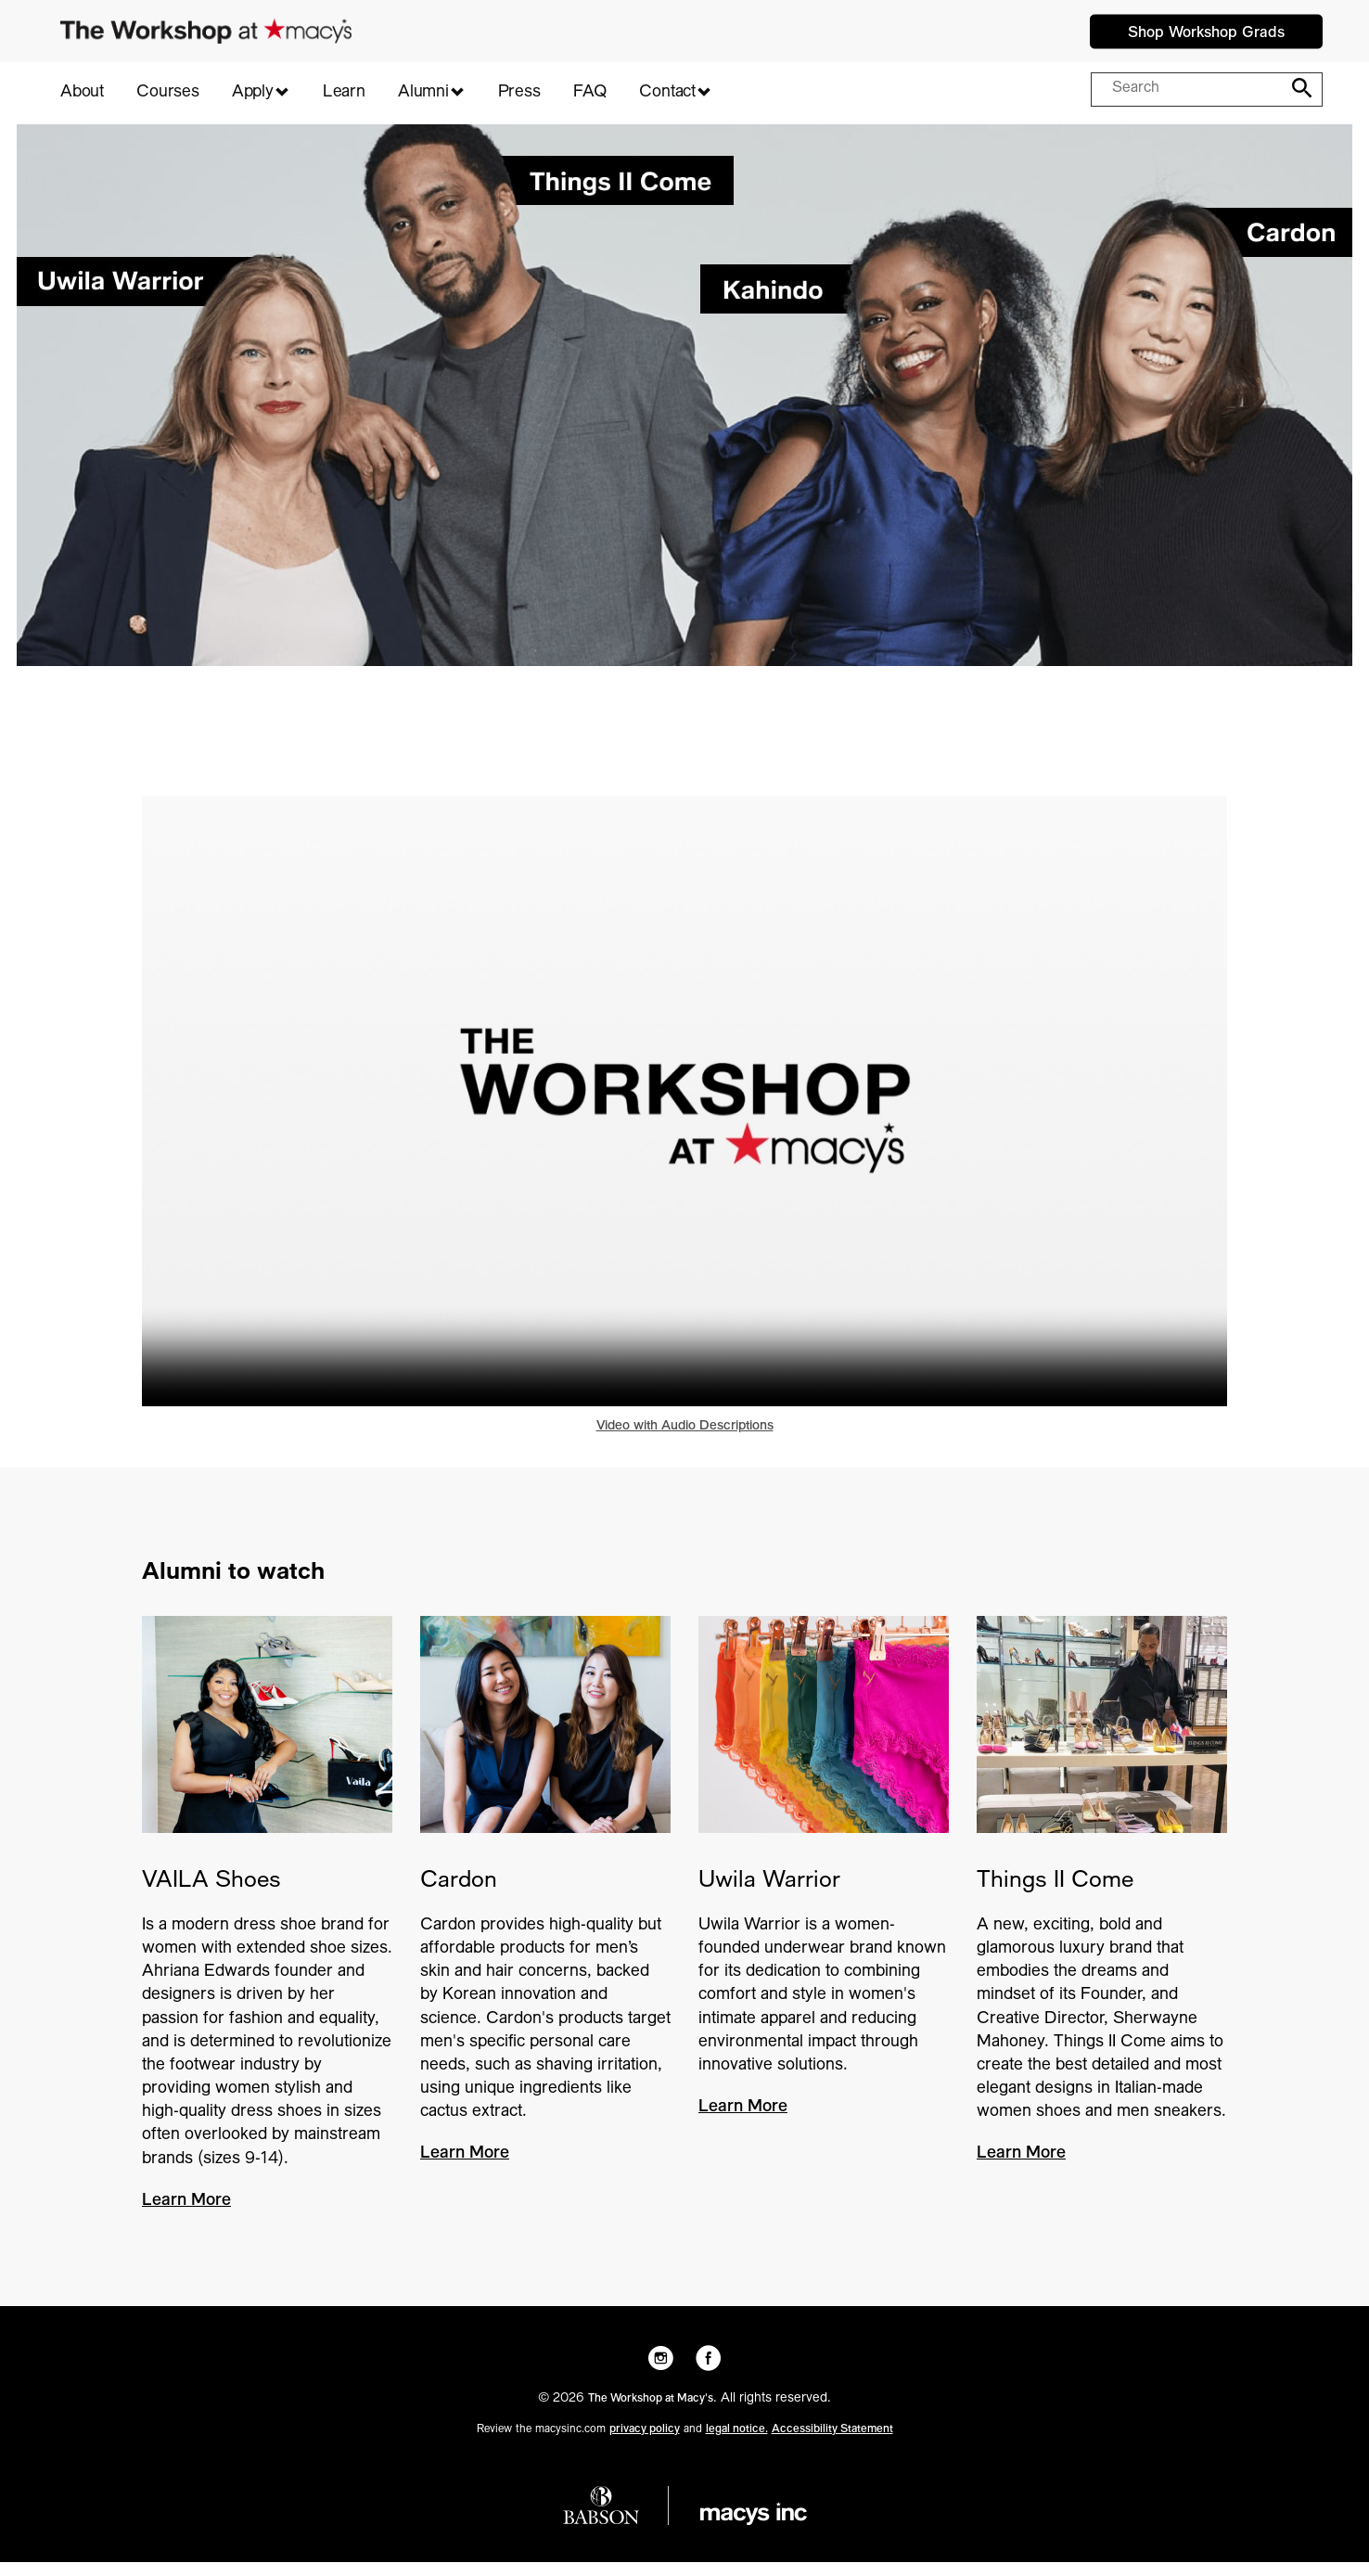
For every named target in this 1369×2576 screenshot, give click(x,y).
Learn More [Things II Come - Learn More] (1021, 2167)
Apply (253, 92)
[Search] (1297, 88)
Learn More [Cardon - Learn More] (464, 2167)
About (82, 92)
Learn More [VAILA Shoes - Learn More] (186, 2215)
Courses (167, 92)
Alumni (423, 92)
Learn (344, 92)
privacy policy (644, 2443)
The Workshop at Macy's (650, 2412)
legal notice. (737, 2443)
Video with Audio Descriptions (685, 1440)
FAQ (590, 92)
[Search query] (1189, 90)
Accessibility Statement (832, 2443)
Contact (667, 92)
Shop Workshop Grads (1206, 33)
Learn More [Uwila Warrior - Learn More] (742, 2121)
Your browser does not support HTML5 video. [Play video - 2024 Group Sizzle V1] (684, 1115)
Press (519, 92)
